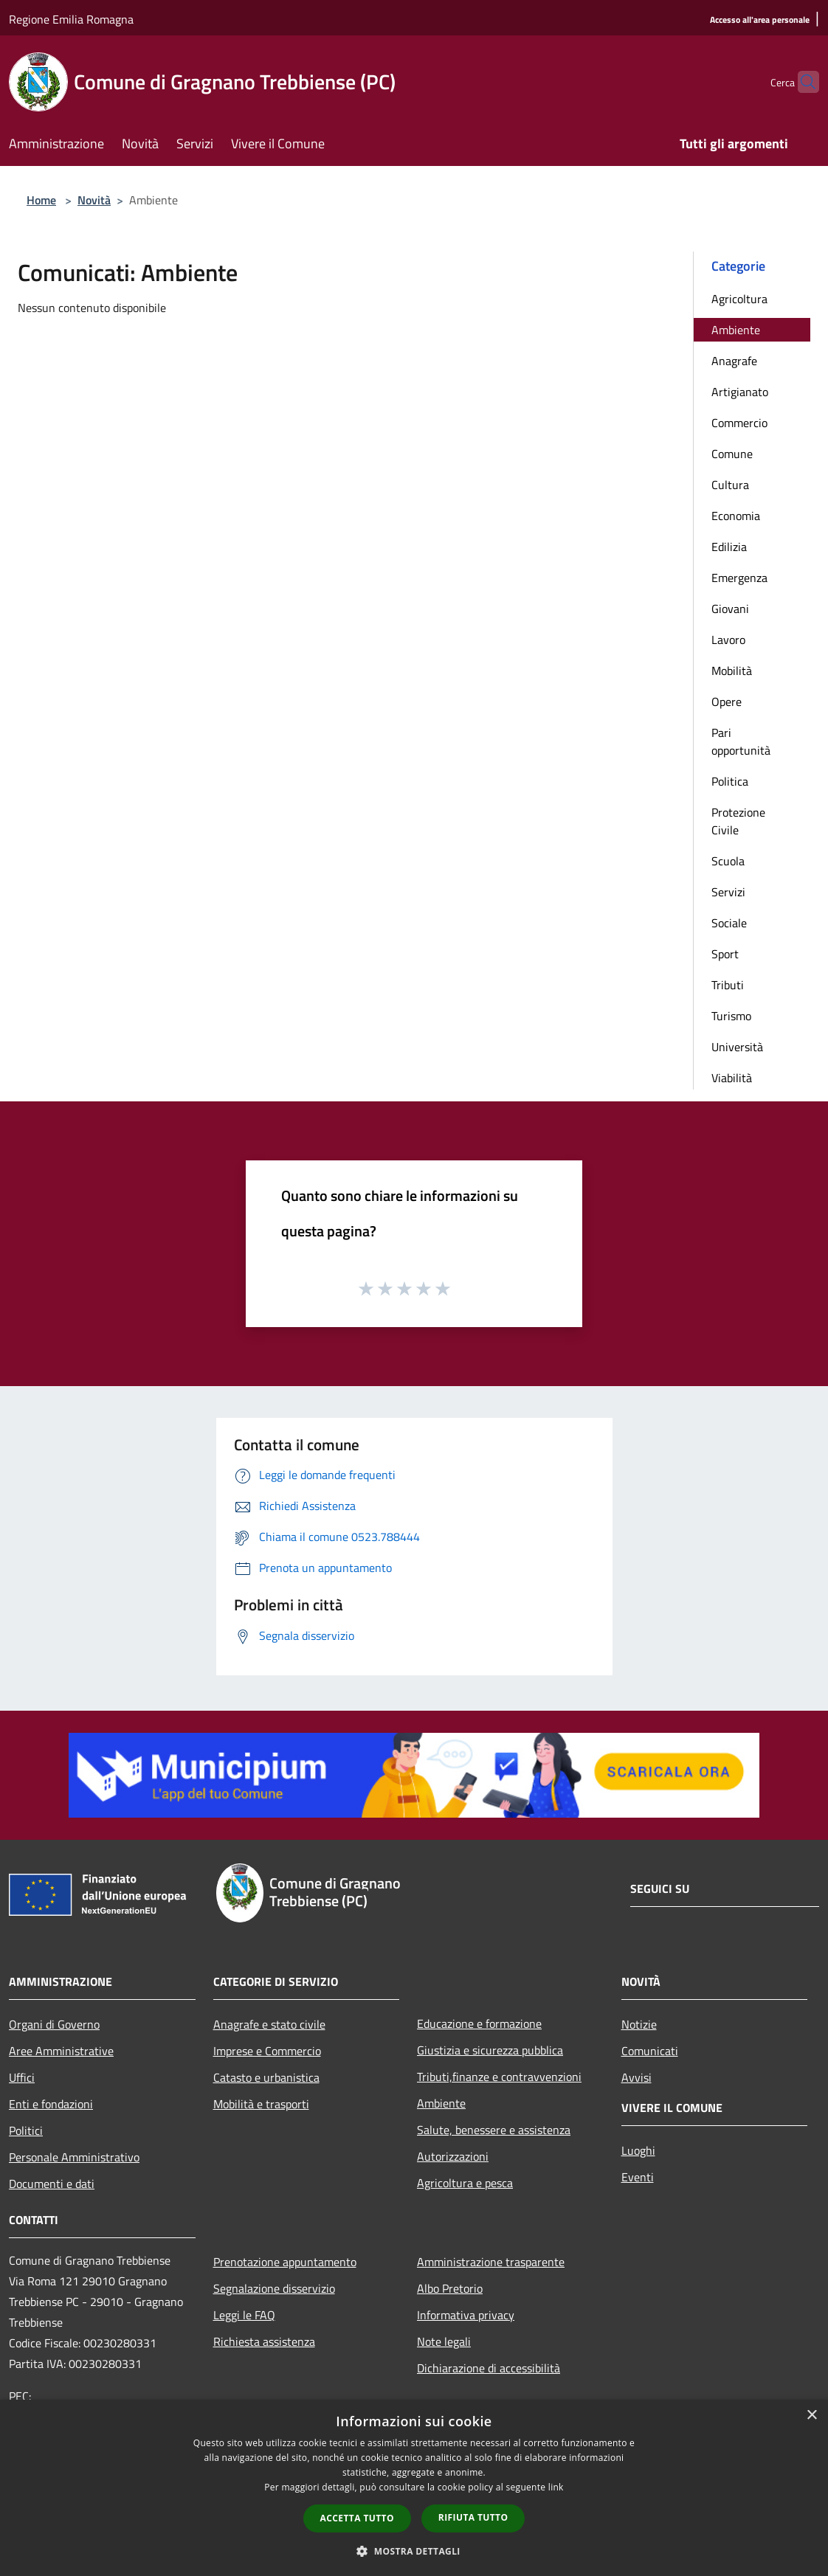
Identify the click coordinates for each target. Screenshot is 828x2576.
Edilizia (729, 546)
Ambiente (735, 330)
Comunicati (649, 2051)
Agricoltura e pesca (465, 2183)
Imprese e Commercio (267, 2051)
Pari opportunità (740, 741)
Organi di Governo (54, 2024)
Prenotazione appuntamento (284, 2262)
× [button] (811, 2415)
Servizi (728, 892)
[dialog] (414, 2488)
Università (737, 1047)
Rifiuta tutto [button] (473, 2517)
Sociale (729, 923)
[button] (414, 2551)
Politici (26, 2130)
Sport (725, 954)
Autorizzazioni (453, 2156)
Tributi (727, 985)
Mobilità (731, 670)
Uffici (22, 2077)
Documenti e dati (51, 2183)
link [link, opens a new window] (556, 2487)
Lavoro (728, 639)
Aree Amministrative (61, 2051)
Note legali (444, 2341)
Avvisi (636, 2077)
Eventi (637, 2177)
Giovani (730, 608)
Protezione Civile (738, 821)
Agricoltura (739, 299)
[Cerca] (801, 82)
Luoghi (638, 2150)
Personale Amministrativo (74, 2157)
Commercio (739, 423)
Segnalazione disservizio (274, 2288)
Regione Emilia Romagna (71, 19)
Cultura (730, 485)
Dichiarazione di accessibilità (488, 2368)
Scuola (728, 861)
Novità (94, 200)
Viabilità (731, 1078)
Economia (735, 515)
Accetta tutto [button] (357, 2518)
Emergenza (739, 577)
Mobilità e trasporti (261, 2104)
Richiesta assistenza (264, 2341)
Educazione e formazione (479, 2023)
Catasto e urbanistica (266, 2077)
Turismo (731, 1016)
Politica (729, 781)
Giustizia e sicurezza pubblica (490, 2050)
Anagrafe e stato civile (269, 2024)
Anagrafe (734, 361)
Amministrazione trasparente (491, 2262)
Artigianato (739, 392)
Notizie (639, 2024)
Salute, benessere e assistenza (493, 2130)
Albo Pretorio (450, 2288)
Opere (726, 701)
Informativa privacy (465, 2315)
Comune (732, 454)
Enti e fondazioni (51, 2104)
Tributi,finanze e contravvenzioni (499, 2076)
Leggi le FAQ (244, 2315)
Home (41, 200)
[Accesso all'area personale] (760, 20)
